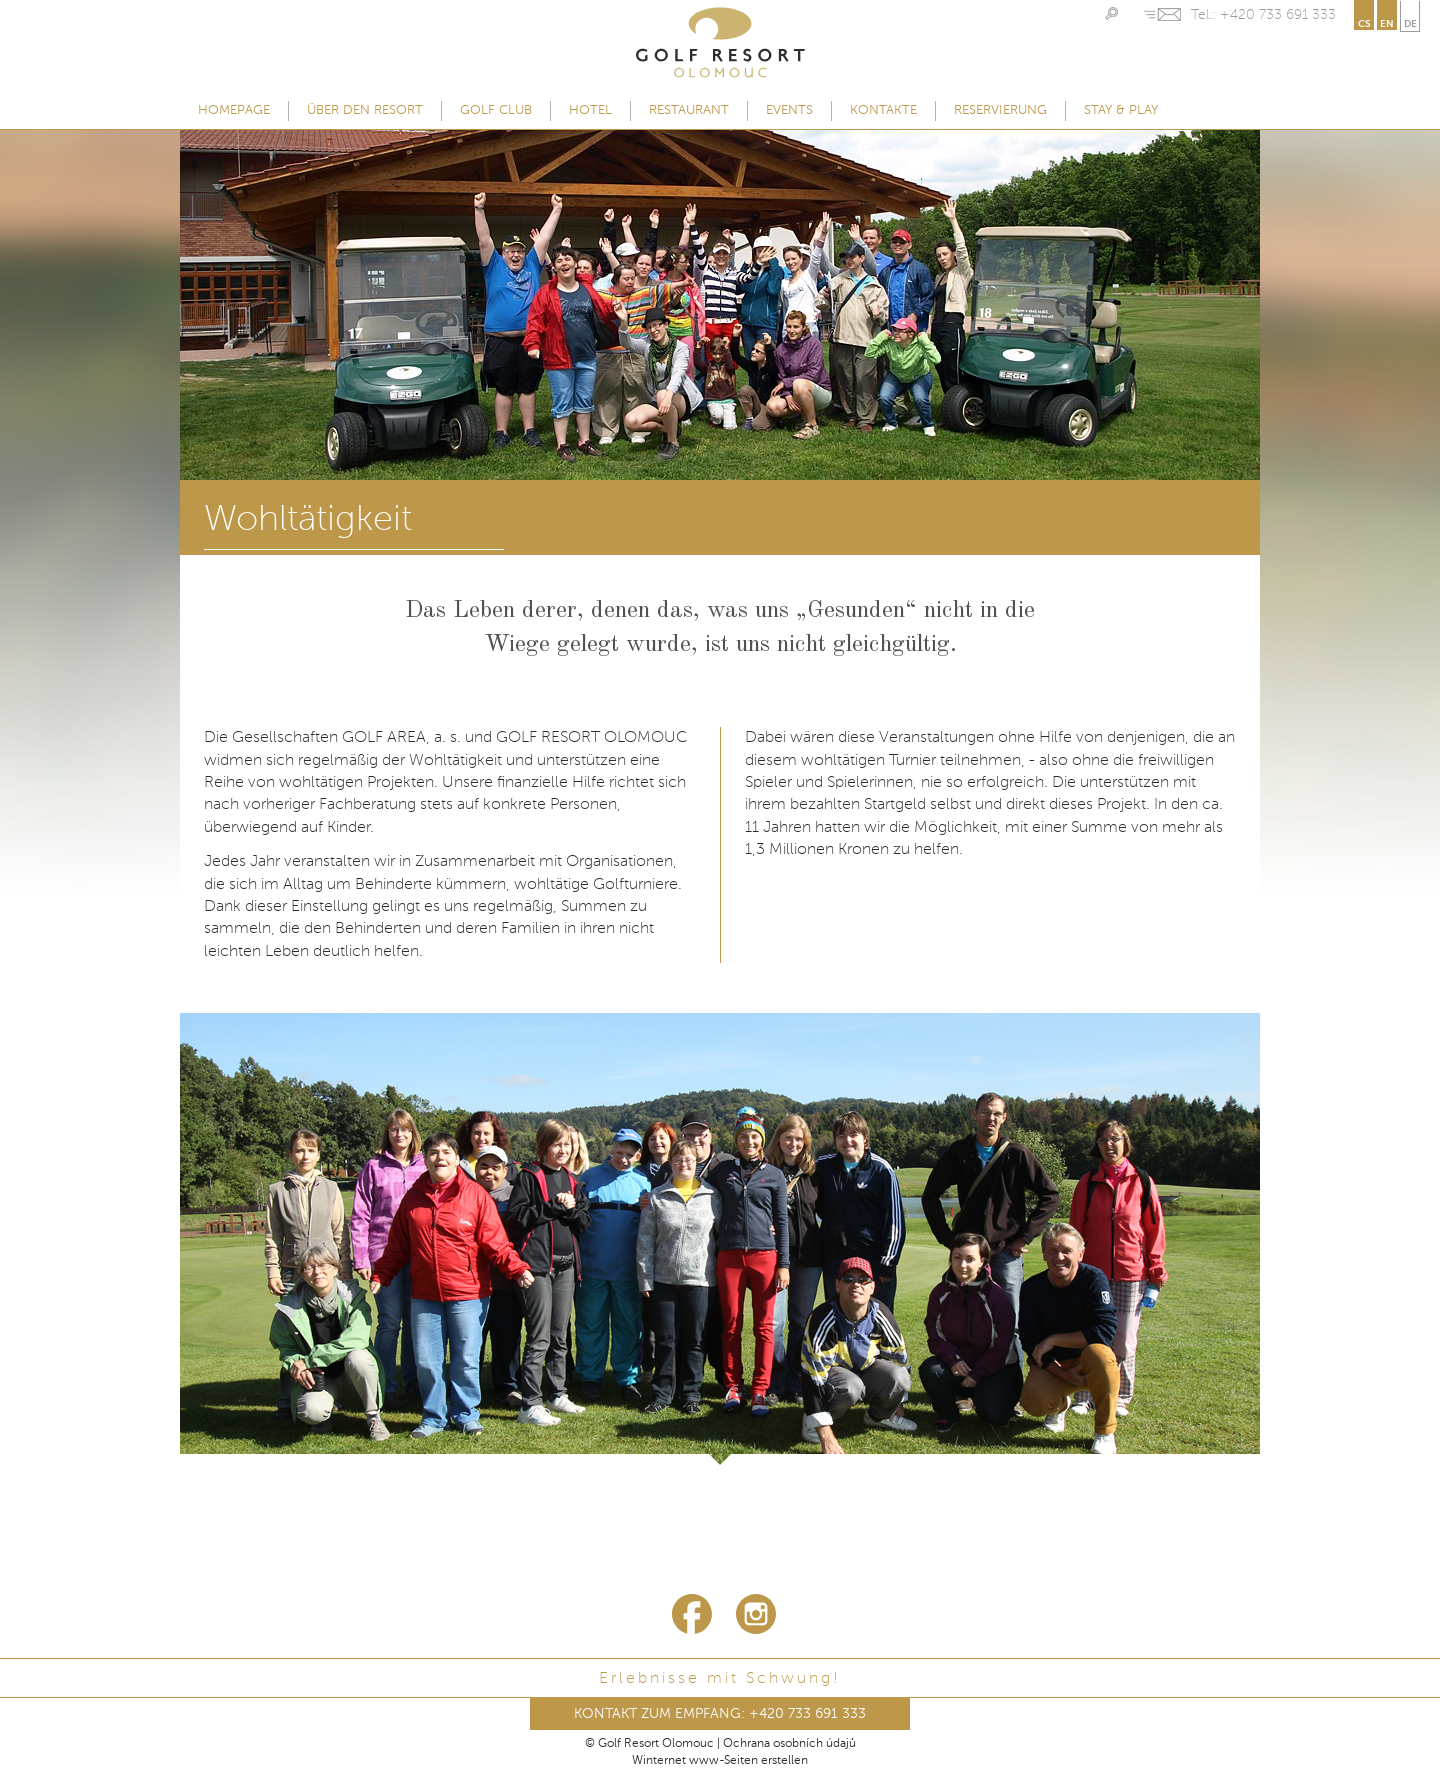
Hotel (590, 110)
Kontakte (883, 110)
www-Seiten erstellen (748, 1761)
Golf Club (496, 110)
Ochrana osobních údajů (789, 1744)
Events (789, 110)
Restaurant (689, 110)
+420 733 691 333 (1278, 15)
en (1387, 24)
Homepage (234, 110)
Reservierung (1000, 110)
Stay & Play (1121, 110)
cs (1364, 24)
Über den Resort (365, 110)
